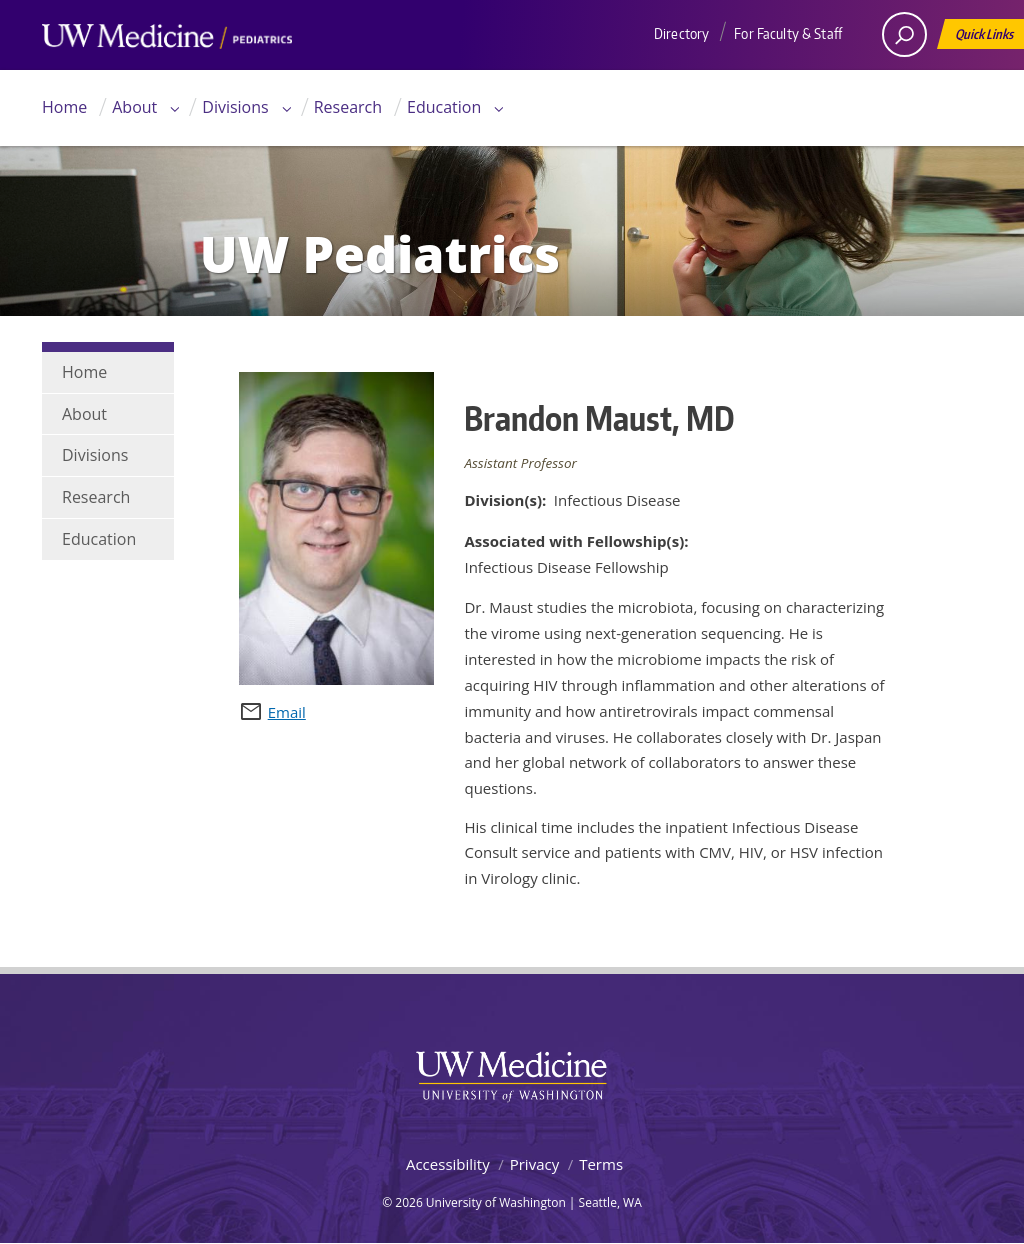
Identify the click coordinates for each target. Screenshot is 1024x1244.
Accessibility (448, 1164)
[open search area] (904, 34)
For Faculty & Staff (788, 33)
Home (64, 107)
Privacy (534, 1164)
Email (287, 712)
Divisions (235, 107)
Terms (601, 1164)
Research (348, 107)
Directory (681, 33)
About (134, 107)
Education (444, 107)
